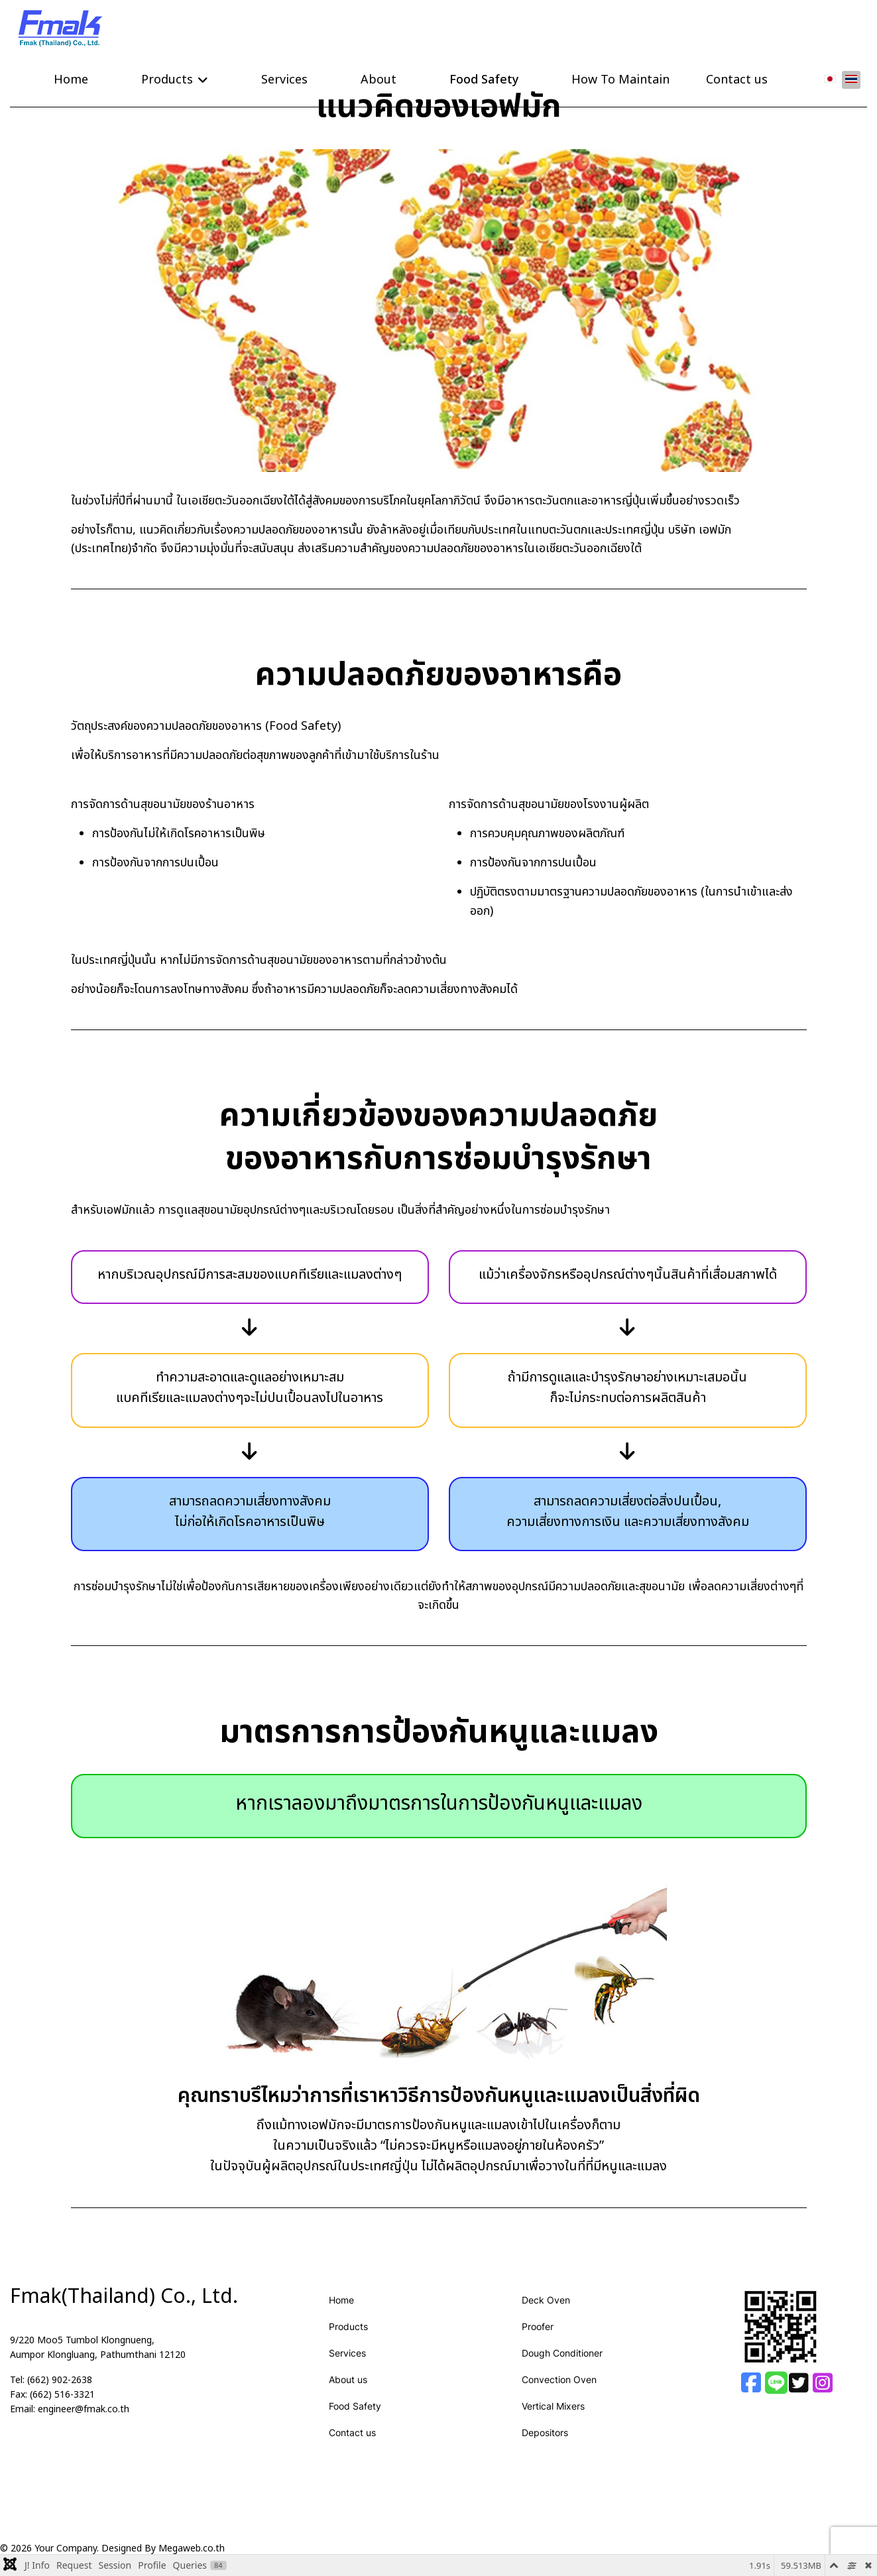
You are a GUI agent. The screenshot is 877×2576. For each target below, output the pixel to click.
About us (348, 2378)
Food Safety (483, 79)
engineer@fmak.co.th (83, 2408)
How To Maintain (620, 79)
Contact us (737, 79)
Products (167, 79)
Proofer (538, 2325)
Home (71, 79)
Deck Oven (546, 2298)
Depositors (545, 2431)
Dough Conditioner (562, 2351)
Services (284, 79)
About (378, 79)
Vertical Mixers (553, 2404)
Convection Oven (559, 2378)
